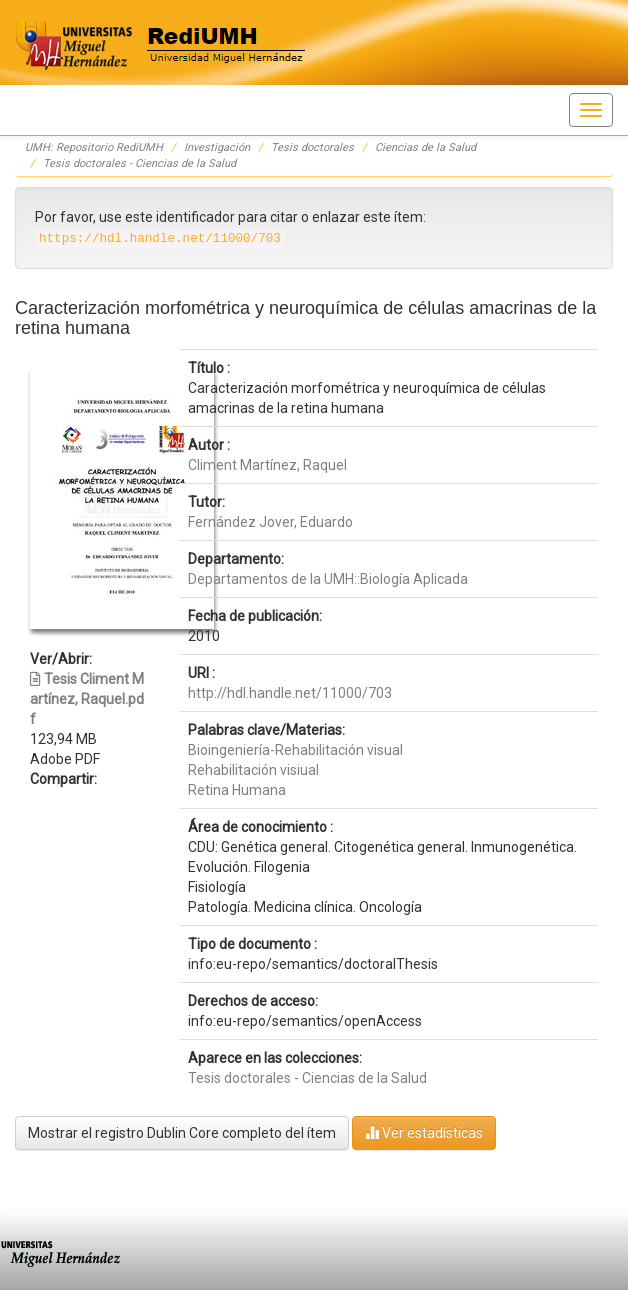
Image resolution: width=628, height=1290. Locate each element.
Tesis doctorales (312, 147)
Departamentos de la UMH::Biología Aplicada (328, 579)
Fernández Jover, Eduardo (270, 522)
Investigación (217, 147)
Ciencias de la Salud (425, 147)
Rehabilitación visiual (253, 770)
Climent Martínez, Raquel (267, 465)
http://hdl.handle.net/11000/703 (290, 693)
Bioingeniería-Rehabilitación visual (295, 750)
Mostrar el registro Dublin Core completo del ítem (182, 1133)
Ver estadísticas (424, 1132)
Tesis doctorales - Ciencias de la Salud (139, 163)
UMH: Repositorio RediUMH (94, 147)
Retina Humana (237, 790)
